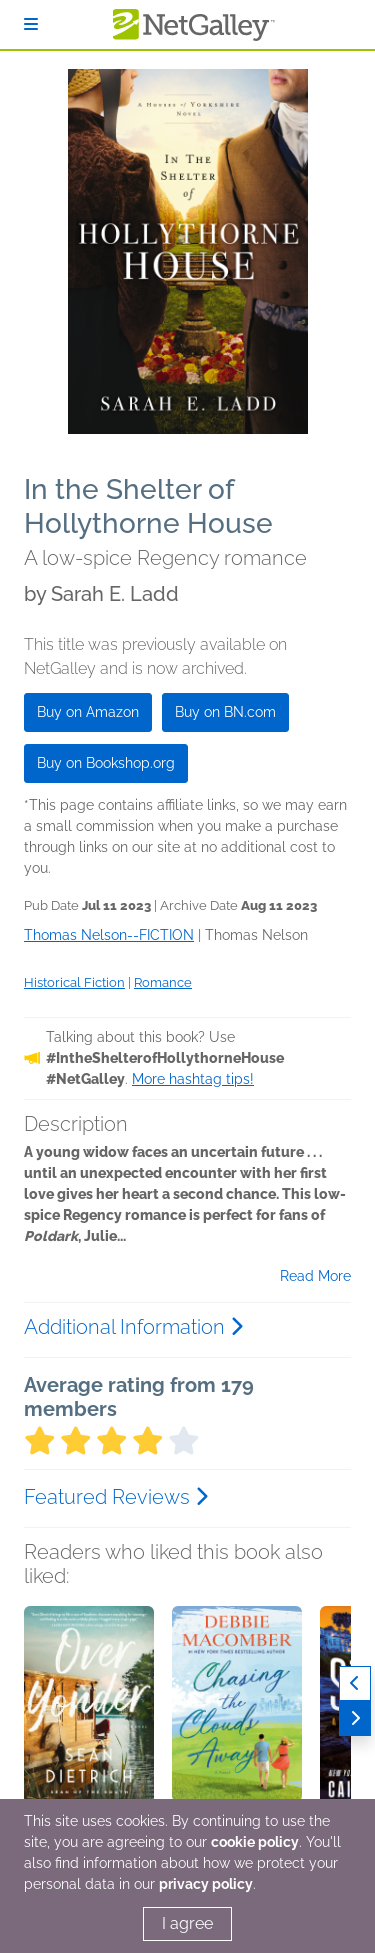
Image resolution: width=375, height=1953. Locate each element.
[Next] (355, 1718)
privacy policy (206, 1884)
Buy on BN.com (225, 712)
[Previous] (355, 1683)
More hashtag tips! (193, 1079)
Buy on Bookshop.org (106, 763)
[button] (89, 1711)
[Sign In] (31, 24)
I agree (187, 1923)
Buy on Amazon (88, 712)
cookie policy (255, 1842)
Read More (315, 1276)
